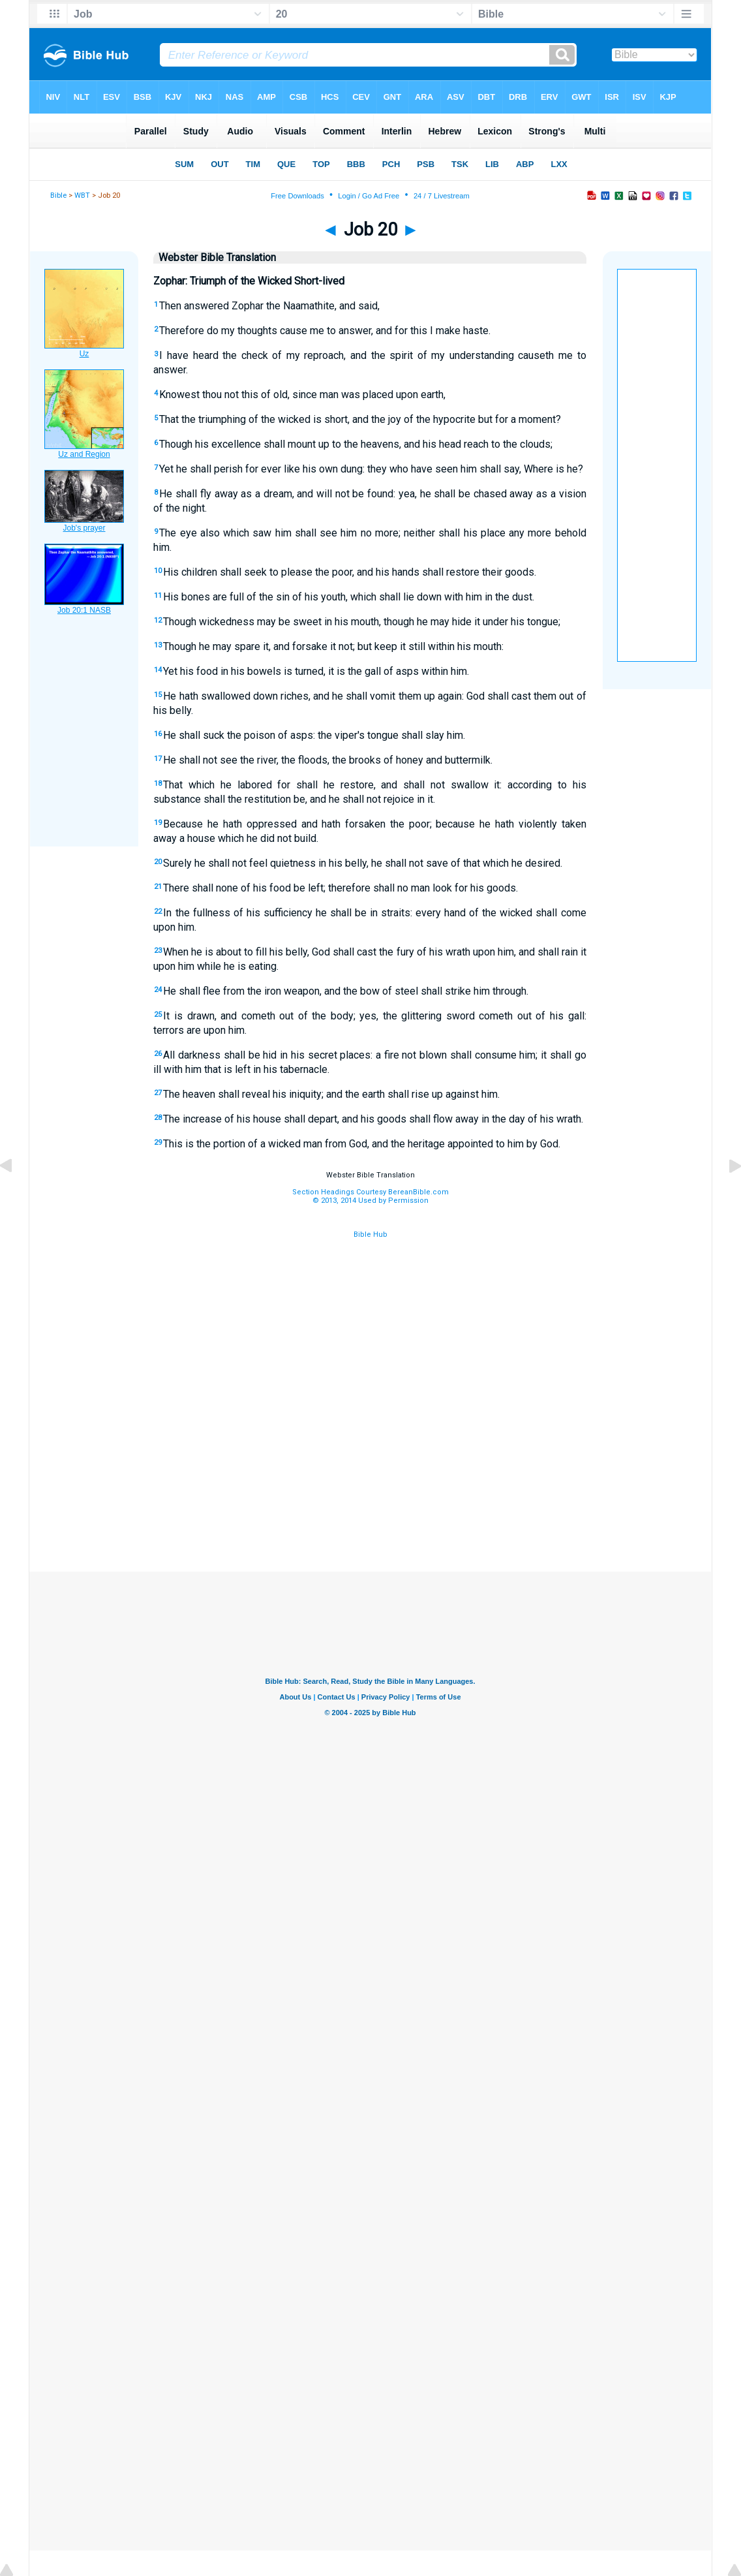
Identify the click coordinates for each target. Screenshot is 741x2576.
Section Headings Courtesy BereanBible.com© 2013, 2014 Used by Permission (370, 1196)
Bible (58, 195)
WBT (82, 195)
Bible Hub (370, 1234)
